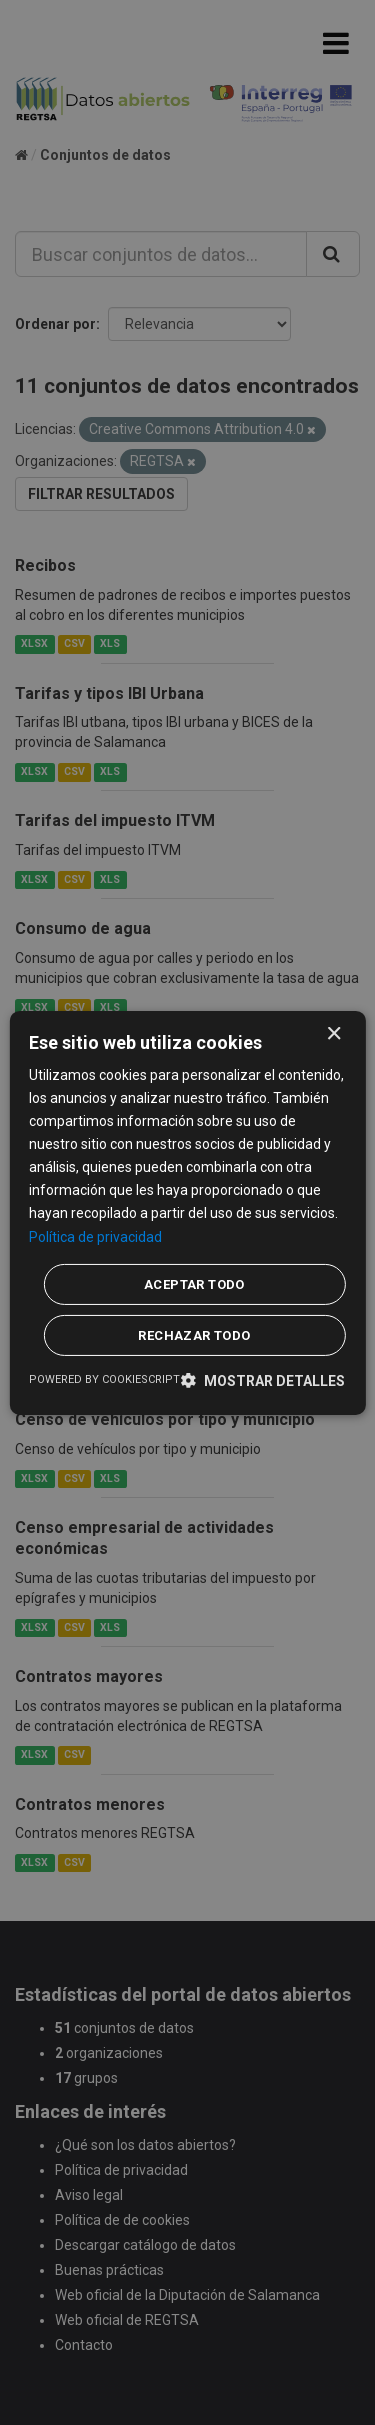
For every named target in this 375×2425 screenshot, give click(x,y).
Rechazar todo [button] (194, 1335)
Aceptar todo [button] (194, 1284)
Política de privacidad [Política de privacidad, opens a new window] (95, 1236)
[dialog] (187, 1212)
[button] (263, 1380)
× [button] (333, 1033)
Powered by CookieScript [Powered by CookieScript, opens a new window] (104, 1379)
